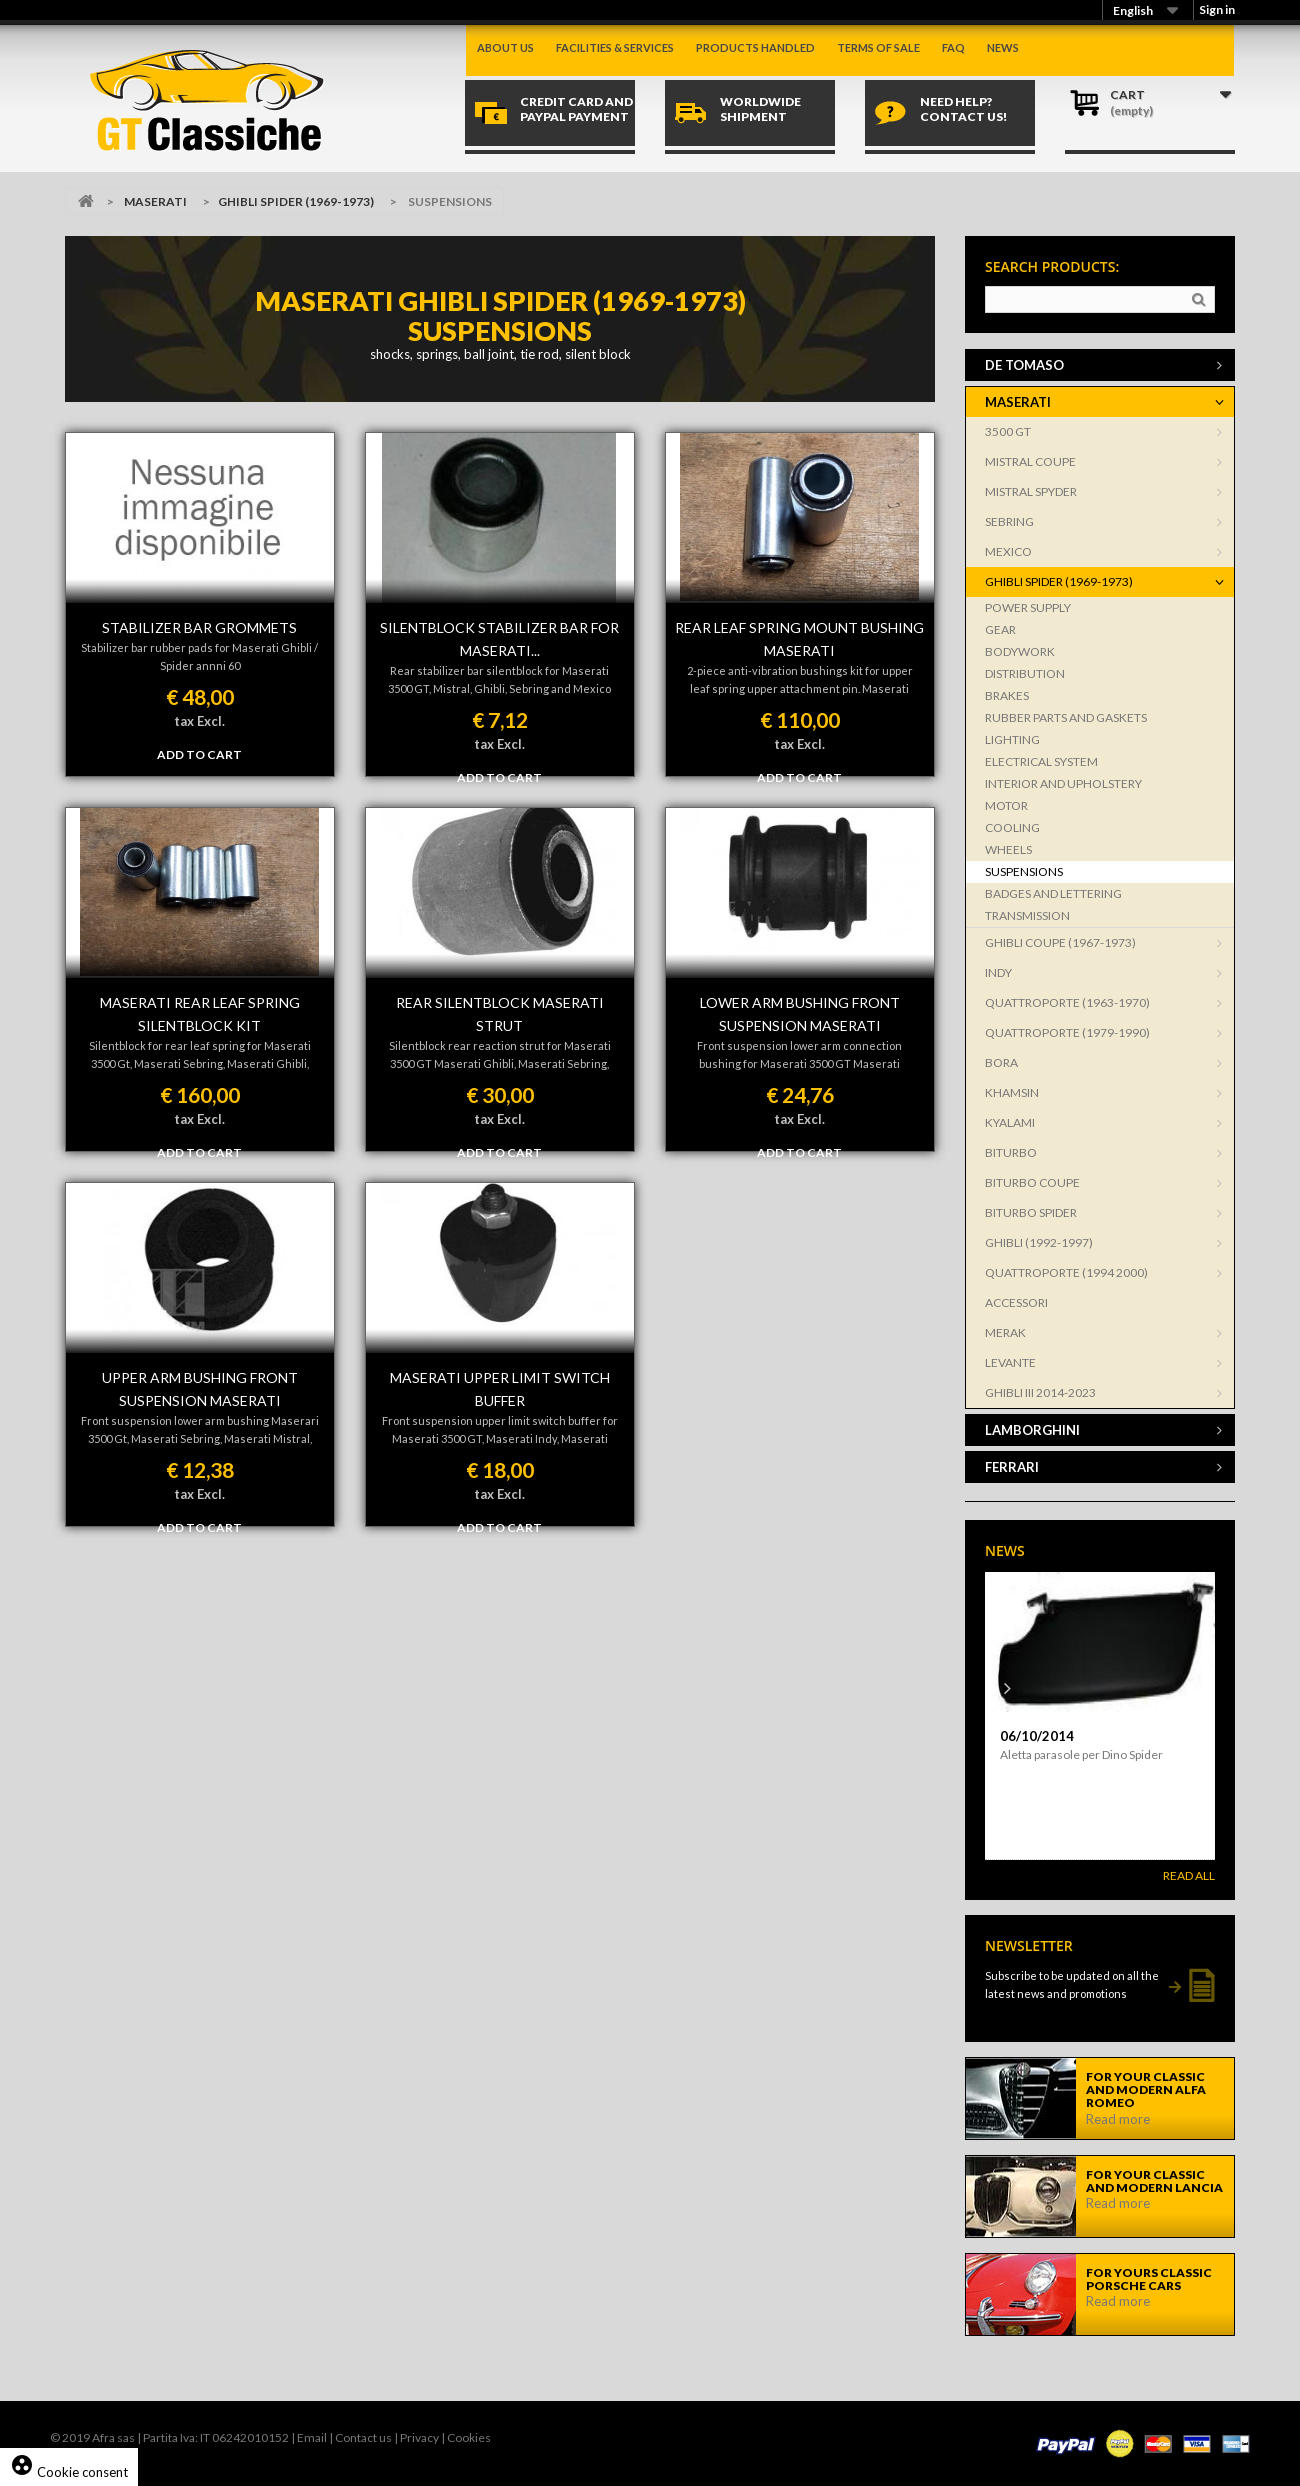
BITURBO (1011, 1152)
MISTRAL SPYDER (1031, 491)
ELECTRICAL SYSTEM (1041, 761)
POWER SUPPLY (1028, 607)
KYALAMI (1010, 1122)
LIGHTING (1012, 739)
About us (505, 47)
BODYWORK (1020, 651)
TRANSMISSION (1027, 915)
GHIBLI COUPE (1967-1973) (1060, 942)
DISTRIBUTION (1025, 673)
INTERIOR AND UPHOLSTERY (1063, 783)
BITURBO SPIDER (1031, 1212)
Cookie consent (69, 2472)
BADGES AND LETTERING (1053, 893)
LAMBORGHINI (1032, 1430)
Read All (1189, 1875)
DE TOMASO (1024, 365)
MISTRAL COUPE (1030, 461)
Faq (953, 47)
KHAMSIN (1012, 1092)
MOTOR (1006, 805)
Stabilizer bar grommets (199, 627)
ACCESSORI (1016, 1302)
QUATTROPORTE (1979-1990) (1067, 1032)
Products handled (755, 47)
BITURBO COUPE (1032, 1182)
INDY (998, 972)
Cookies (469, 2437)
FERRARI (1012, 1467)
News (1003, 47)
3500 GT (1008, 431)
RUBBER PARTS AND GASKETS (1066, 717)
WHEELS (1008, 849)
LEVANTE (1010, 1362)
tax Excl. (199, 721)
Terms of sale (878, 47)
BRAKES (1007, 695)
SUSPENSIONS (1024, 871)
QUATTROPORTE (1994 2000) (1066, 1272)
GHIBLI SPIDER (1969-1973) (296, 201)
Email (312, 2437)
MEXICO (1008, 551)
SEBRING (1009, 521)
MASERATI (155, 201)
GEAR (1000, 629)
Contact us (363, 2437)
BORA (1001, 1062)
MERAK (1005, 1332)
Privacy (419, 2437)
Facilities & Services (615, 47)
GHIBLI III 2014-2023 (1040, 1392)
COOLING (1012, 827)
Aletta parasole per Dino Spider (1081, 1754)
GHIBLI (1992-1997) (1039, 1242)
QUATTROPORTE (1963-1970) (1067, 1002)
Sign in (1217, 9)
